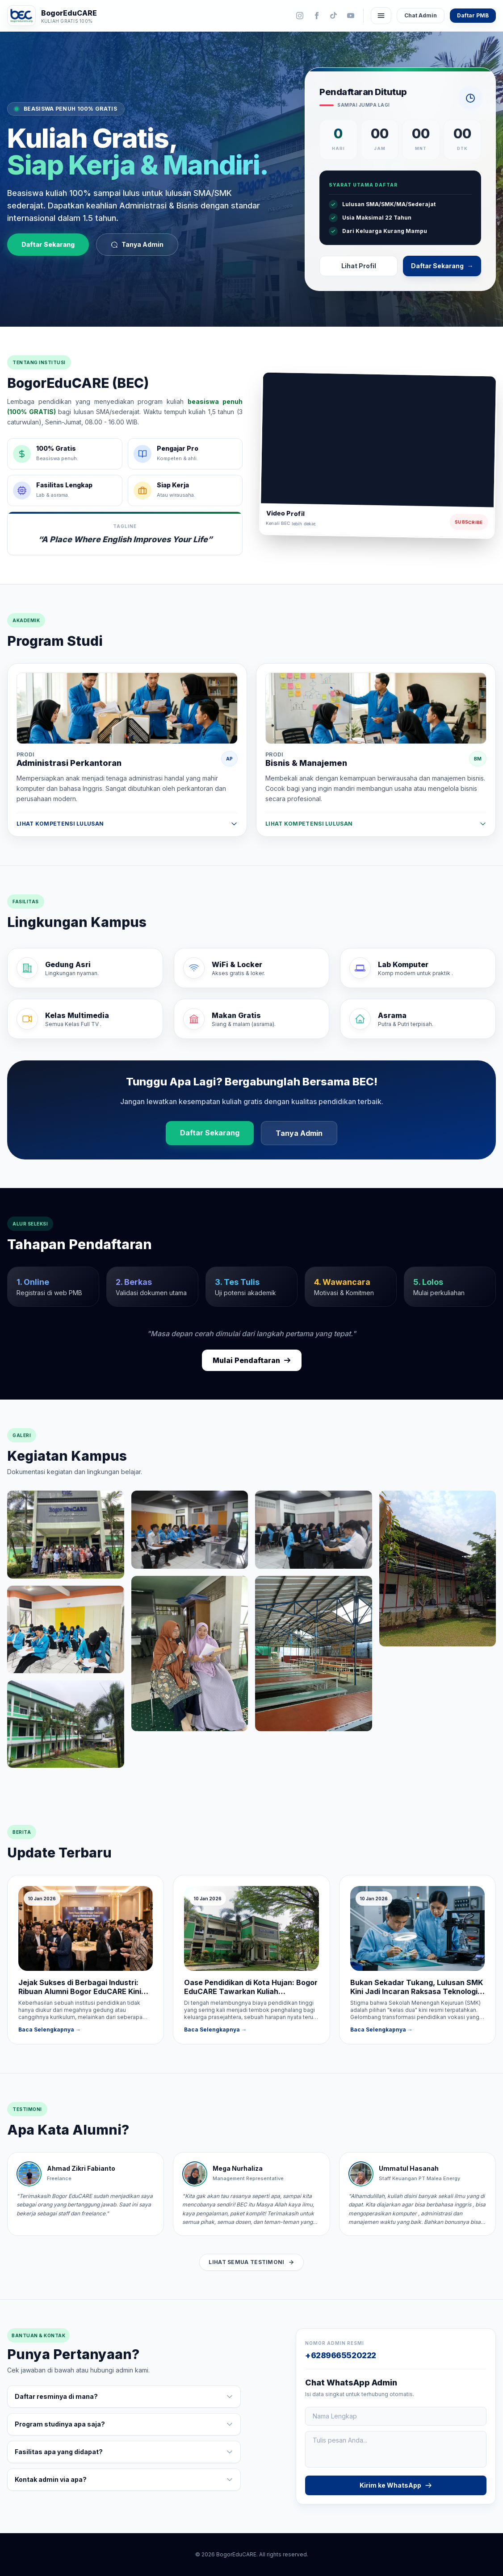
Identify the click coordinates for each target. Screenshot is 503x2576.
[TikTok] (334, 15)
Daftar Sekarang (48, 245)
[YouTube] (351, 15)
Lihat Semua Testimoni (251, 2262)
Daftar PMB (473, 15)
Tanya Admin (137, 245)
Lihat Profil (358, 266)
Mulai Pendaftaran (252, 1360)
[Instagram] (300, 15)
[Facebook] (317, 15)
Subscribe (468, 522)
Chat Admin (420, 15)
